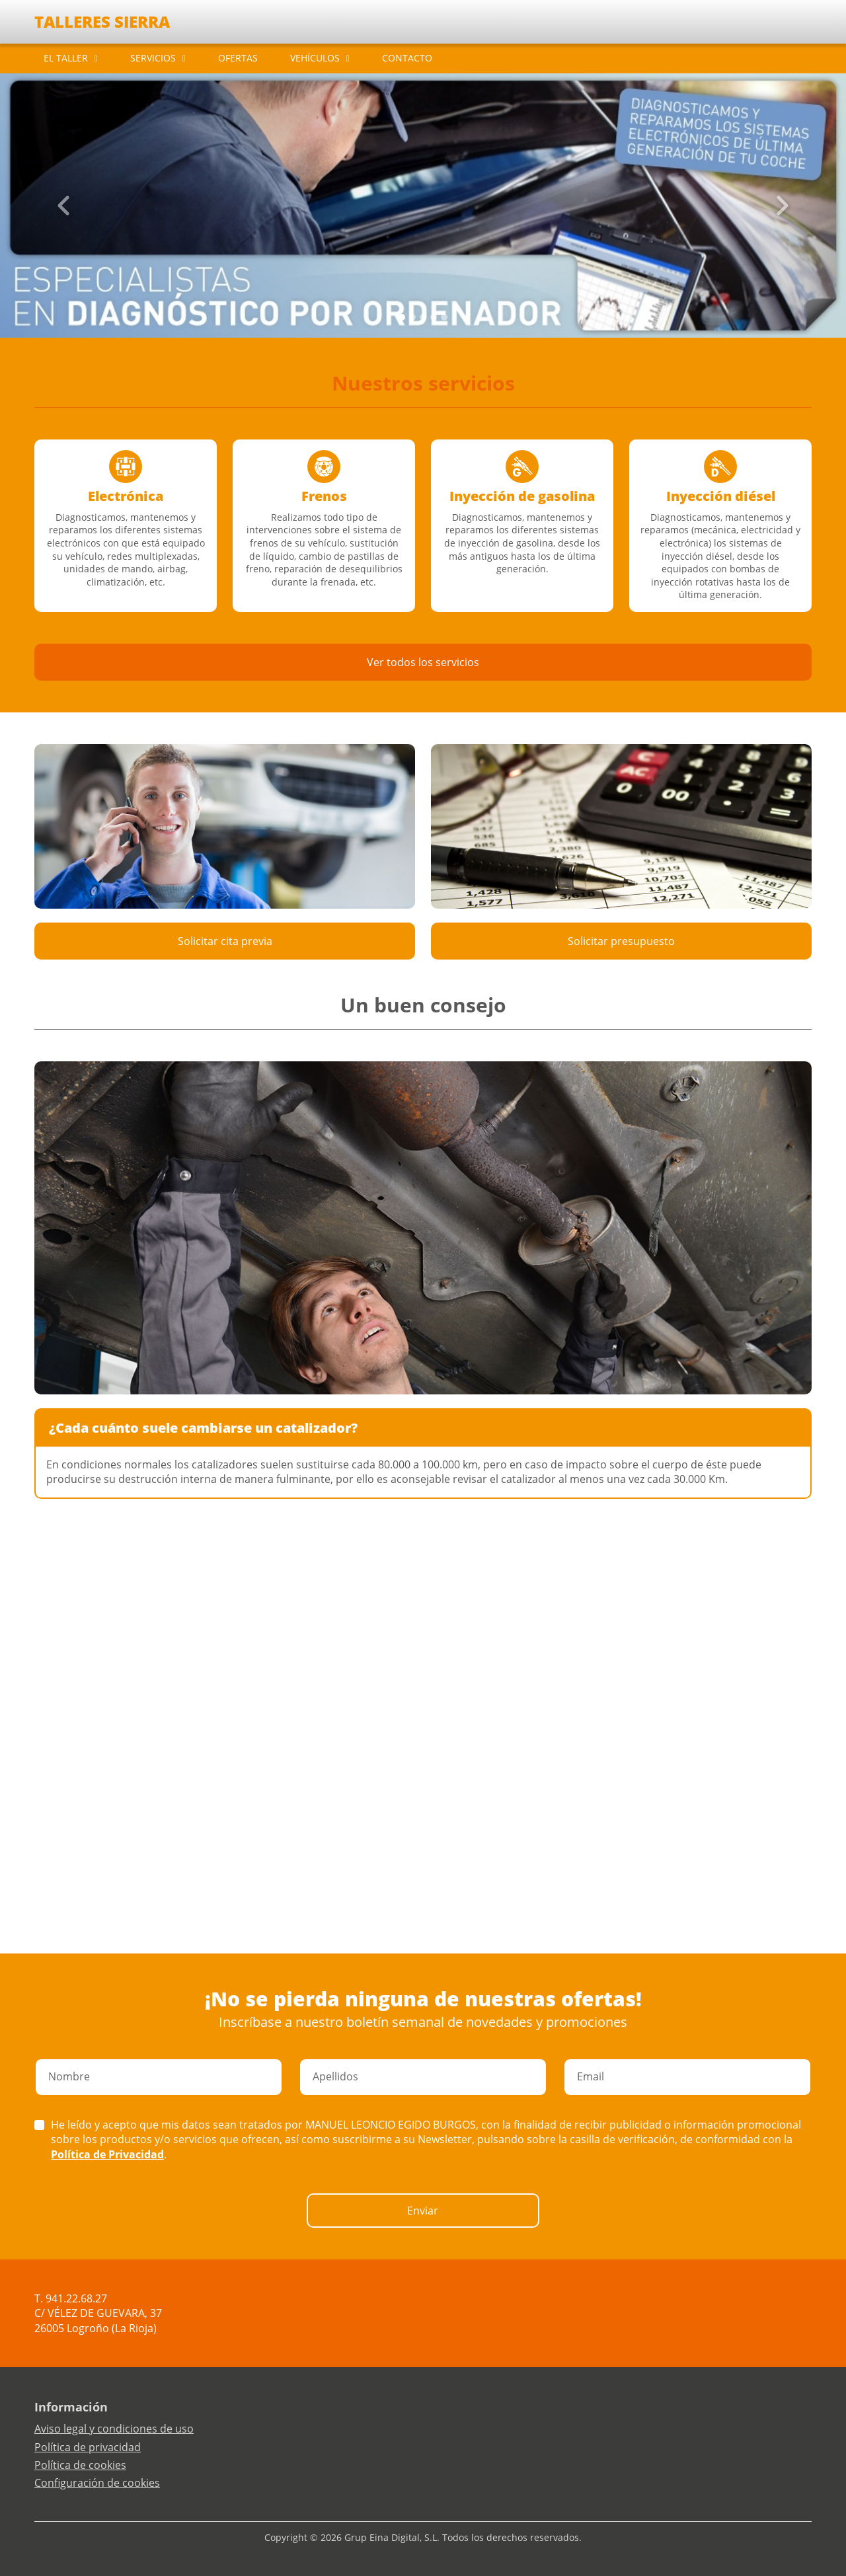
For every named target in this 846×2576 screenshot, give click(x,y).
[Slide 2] (423, 317)
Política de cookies (80, 2465)
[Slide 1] (412, 317)
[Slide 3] (433, 317)
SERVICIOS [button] (153, 58)
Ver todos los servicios (423, 662)
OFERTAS (238, 58)
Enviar (422, 2210)
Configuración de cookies (97, 2483)
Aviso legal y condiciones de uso (114, 2428)
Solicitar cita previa (225, 941)
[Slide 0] (402, 317)
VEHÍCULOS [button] (315, 58)
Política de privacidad (87, 2447)
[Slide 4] (444, 317)
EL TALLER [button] (66, 58)
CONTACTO (407, 58)
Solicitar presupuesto (621, 941)
